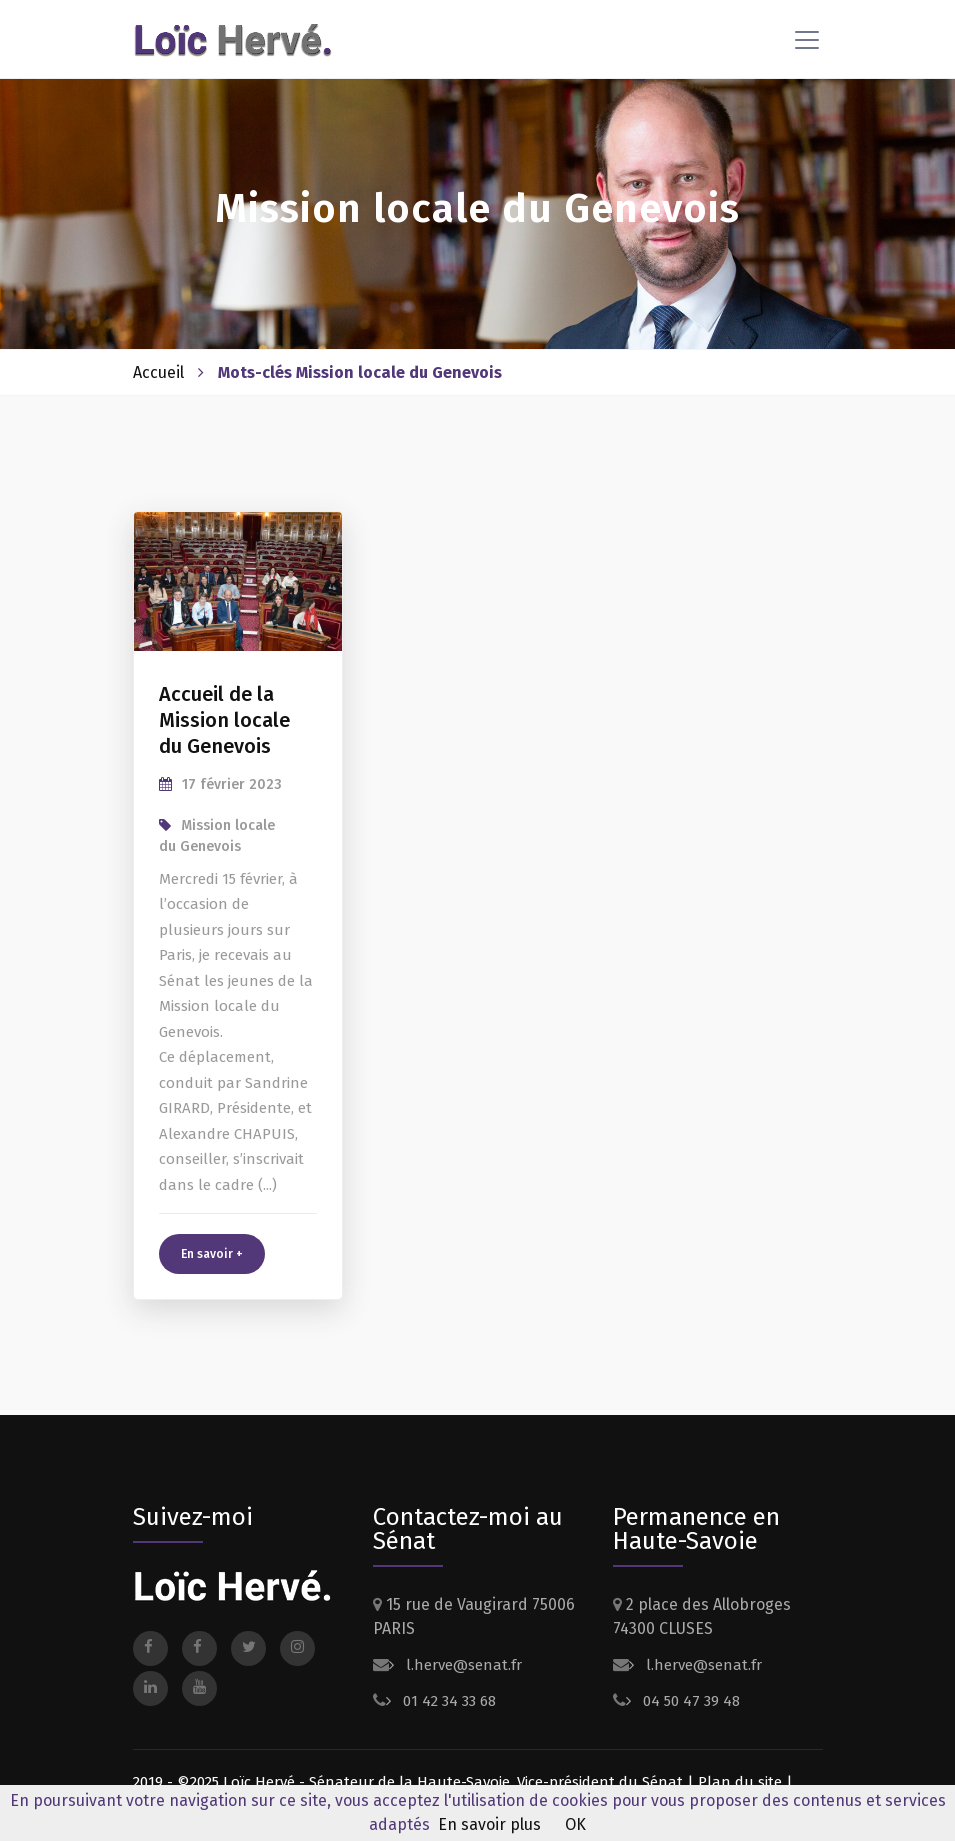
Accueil (158, 372)
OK (575, 1824)
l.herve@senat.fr (462, 1665)
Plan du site (740, 1782)
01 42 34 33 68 (447, 1701)
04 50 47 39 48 (689, 1701)
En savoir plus (489, 1824)
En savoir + (212, 1254)
